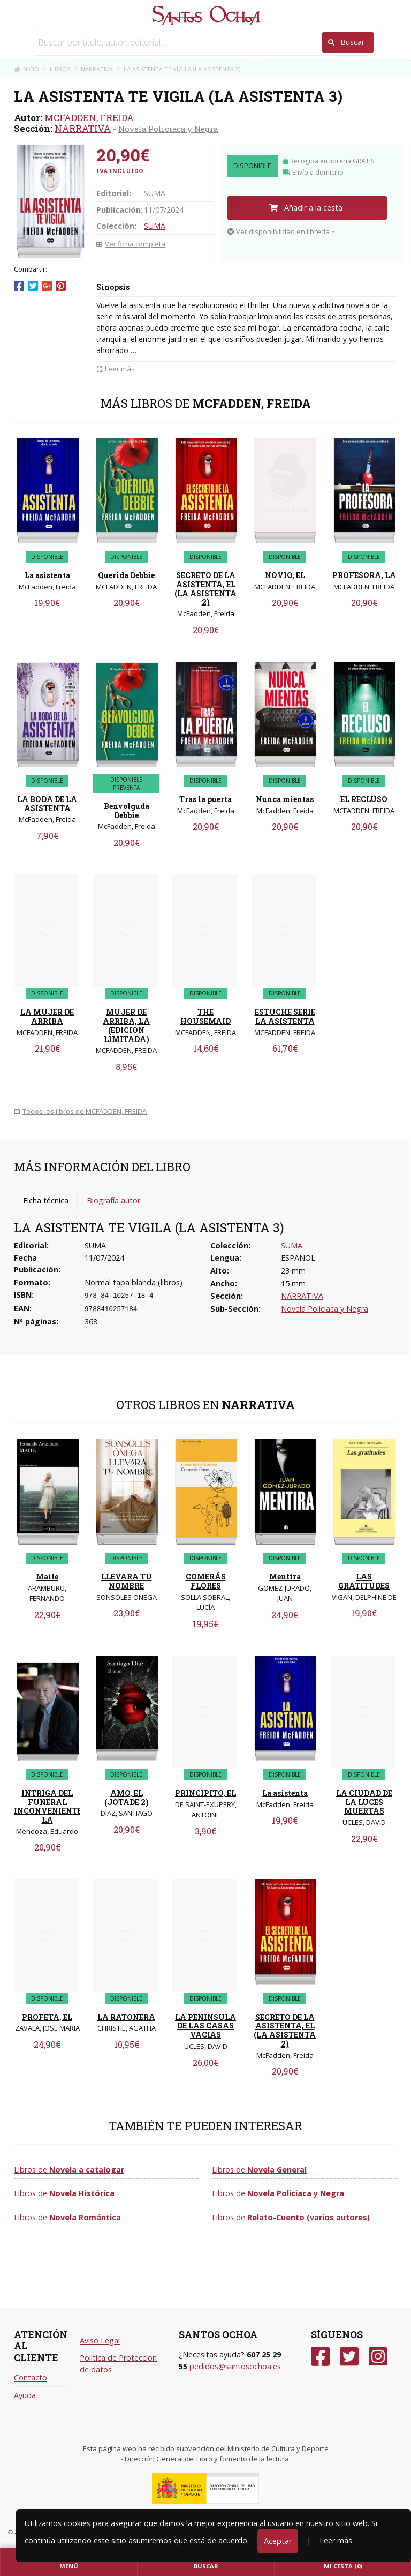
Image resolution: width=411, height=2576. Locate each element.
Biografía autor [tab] (113, 1200)
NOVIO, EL (285, 575)
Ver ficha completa (130, 244)
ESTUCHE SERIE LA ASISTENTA (285, 1016)
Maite (47, 1576)
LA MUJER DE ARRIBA (47, 1016)
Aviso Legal (100, 2340)
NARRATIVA (83, 128)
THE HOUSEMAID (205, 1016)
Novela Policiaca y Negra (168, 128)
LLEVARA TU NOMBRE (126, 1581)
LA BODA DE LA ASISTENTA (47, 803)
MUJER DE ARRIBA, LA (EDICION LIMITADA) (126, 1025)
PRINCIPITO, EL (205, 1793)
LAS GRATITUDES (364, 1581)
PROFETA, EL (47, 2017)
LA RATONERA (126, 2017)
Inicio (26, 69)
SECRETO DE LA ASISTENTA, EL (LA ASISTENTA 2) (205, 588)
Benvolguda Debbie (126, 810)
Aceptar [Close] (278, 2541)
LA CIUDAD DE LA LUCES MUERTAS (364, 1802)
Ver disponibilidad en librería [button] (278, 231)
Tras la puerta (205, 799)
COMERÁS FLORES (206, 1581)
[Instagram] (378, 2357)
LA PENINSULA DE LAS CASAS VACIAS (205, 2026)
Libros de (69, 2170)
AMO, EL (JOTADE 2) (126, 1797)
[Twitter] (349, 2357)
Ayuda (25, 2395)
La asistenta (47, 575)
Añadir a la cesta (305, 208)
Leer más (335, 2540)
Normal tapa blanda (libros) (133, 1282)
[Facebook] (320, 2357)
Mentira (285, 1576)
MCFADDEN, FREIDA (89, 117)
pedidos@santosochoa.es (235, 2366)
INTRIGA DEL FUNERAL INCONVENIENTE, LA (49, 1806)
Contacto (30, 2377)
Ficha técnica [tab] (45, 1200)
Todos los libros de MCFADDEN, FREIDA (80, 1111)
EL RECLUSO (363, 799)
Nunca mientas (285, 799)
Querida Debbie (126, 575)
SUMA (154, 226)
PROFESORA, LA (364, 575)
